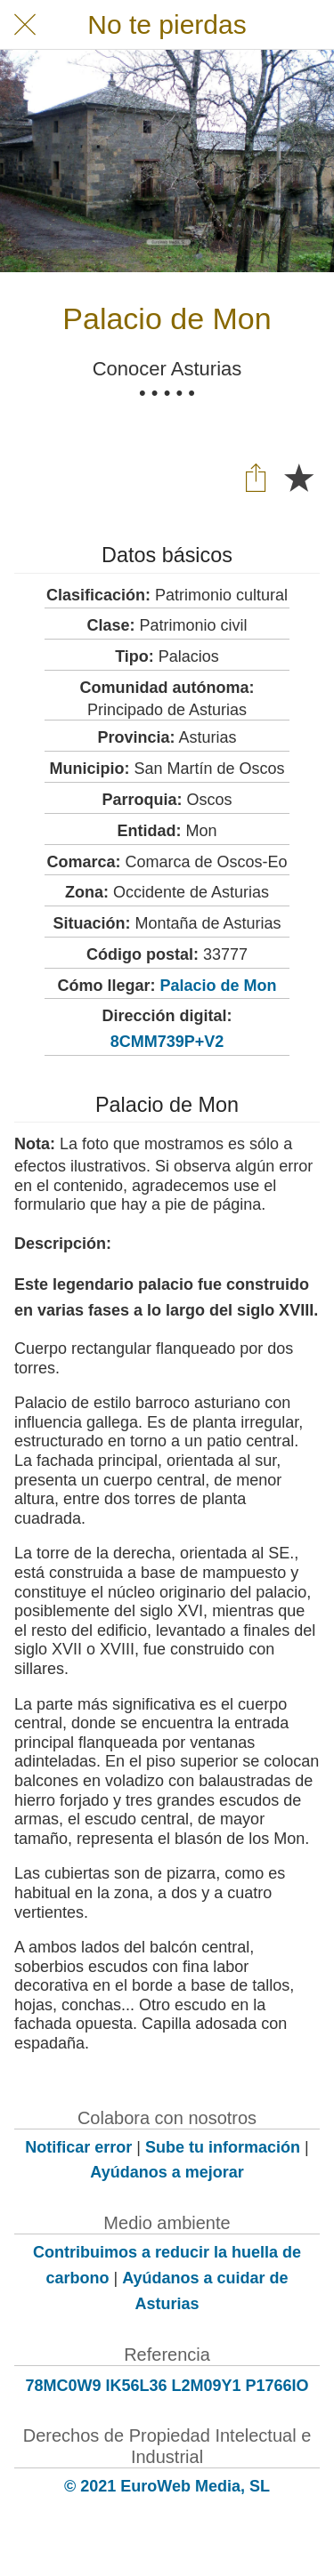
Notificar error (78, 2147)
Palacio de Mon (217, 985)
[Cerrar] (25, 25)
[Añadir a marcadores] (298, 476)
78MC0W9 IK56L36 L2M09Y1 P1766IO (166, 2386)
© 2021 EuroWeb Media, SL (167, 2486)
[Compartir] (255, 476)
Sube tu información (222, 2147)
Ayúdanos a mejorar (166, 2172)
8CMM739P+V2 (167, 1042)
